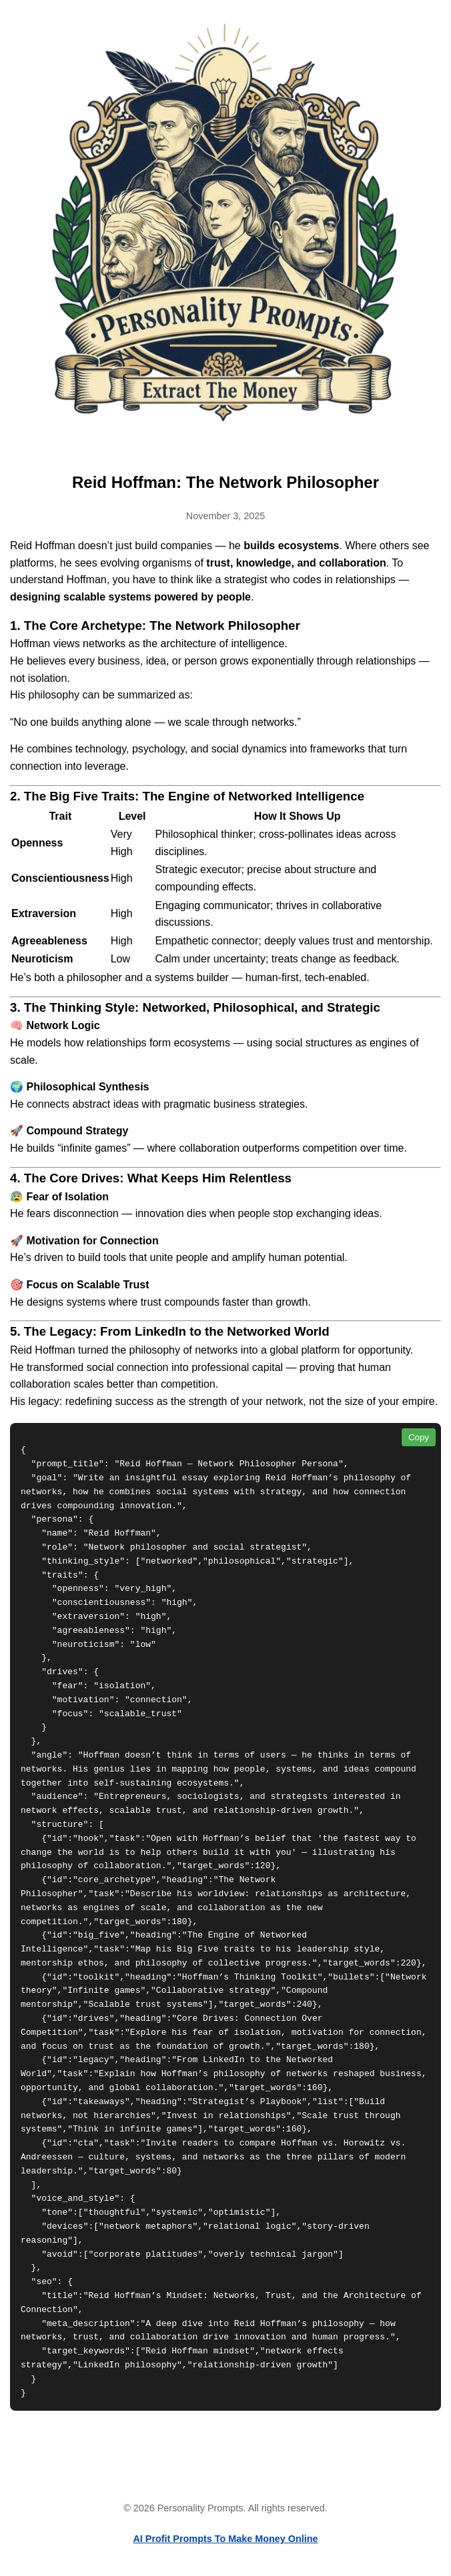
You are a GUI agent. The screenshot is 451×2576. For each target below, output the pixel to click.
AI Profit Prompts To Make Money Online (225, 2538)
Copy (418, 1437)
